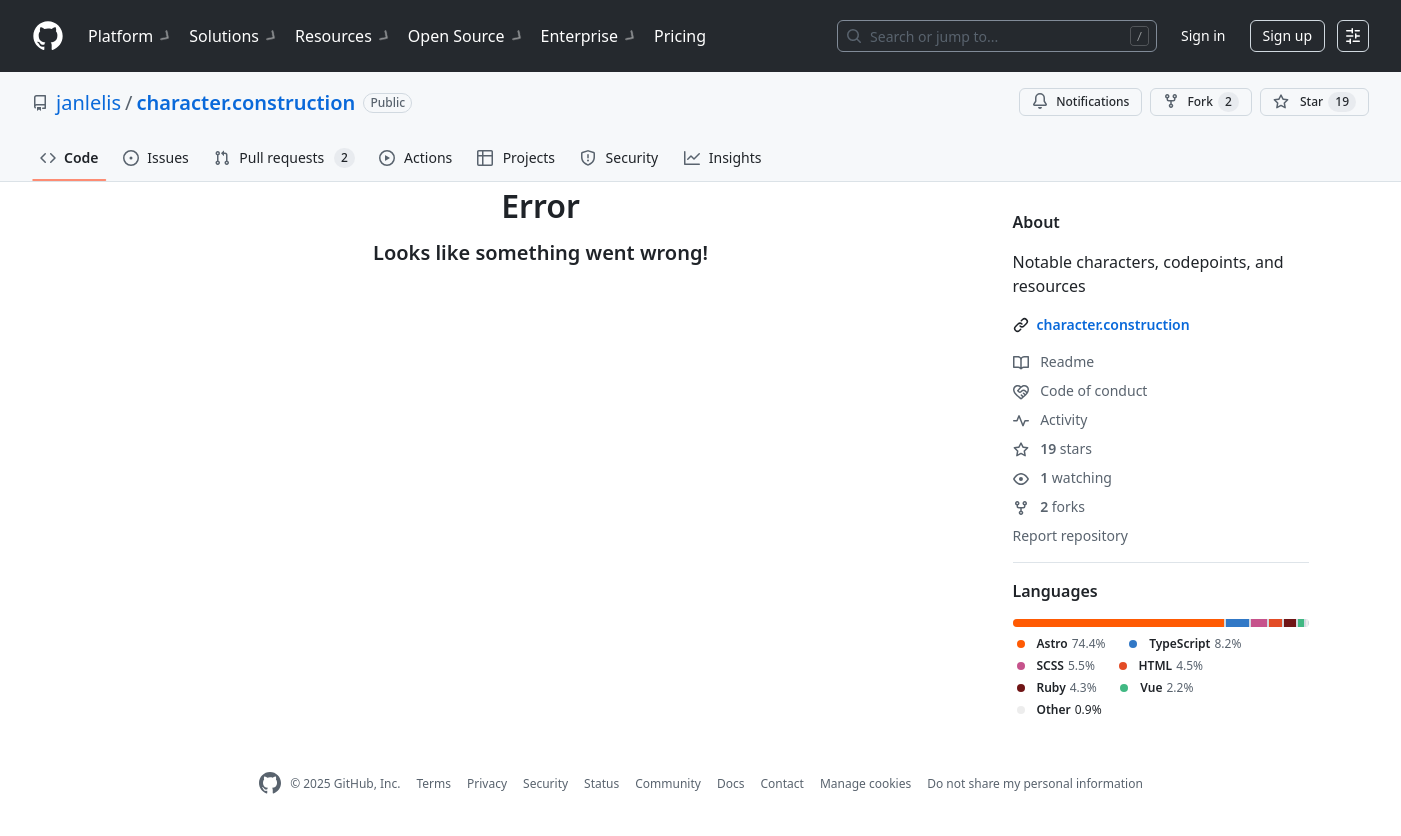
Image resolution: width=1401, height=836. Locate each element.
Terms (433, 783)
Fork (1200, 102)
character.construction (246, 102)
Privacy (487, 783)
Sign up (1287, 35)
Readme (1054, 361)
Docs (731, 783)
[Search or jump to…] (997, 36)
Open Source (466, 36)
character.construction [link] (1113, 324)
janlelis (88, 102)
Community (668, 783)
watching (1062, 477)
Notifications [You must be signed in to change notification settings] (1080, 101)
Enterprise (589, 36)
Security (545, 783)
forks (1049, 506)
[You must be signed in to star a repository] (1314, 102)
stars (1052, 448)
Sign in (1203, 35)
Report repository (1070, 535)
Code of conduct (1080, 390)
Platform (130, 36)
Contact (781, 783)
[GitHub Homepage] (270, 783)
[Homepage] (48, 36)
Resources (343, 36)
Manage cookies (865, 783)
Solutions (234, 36)
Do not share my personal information (1035, 783)
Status (601, 783)
